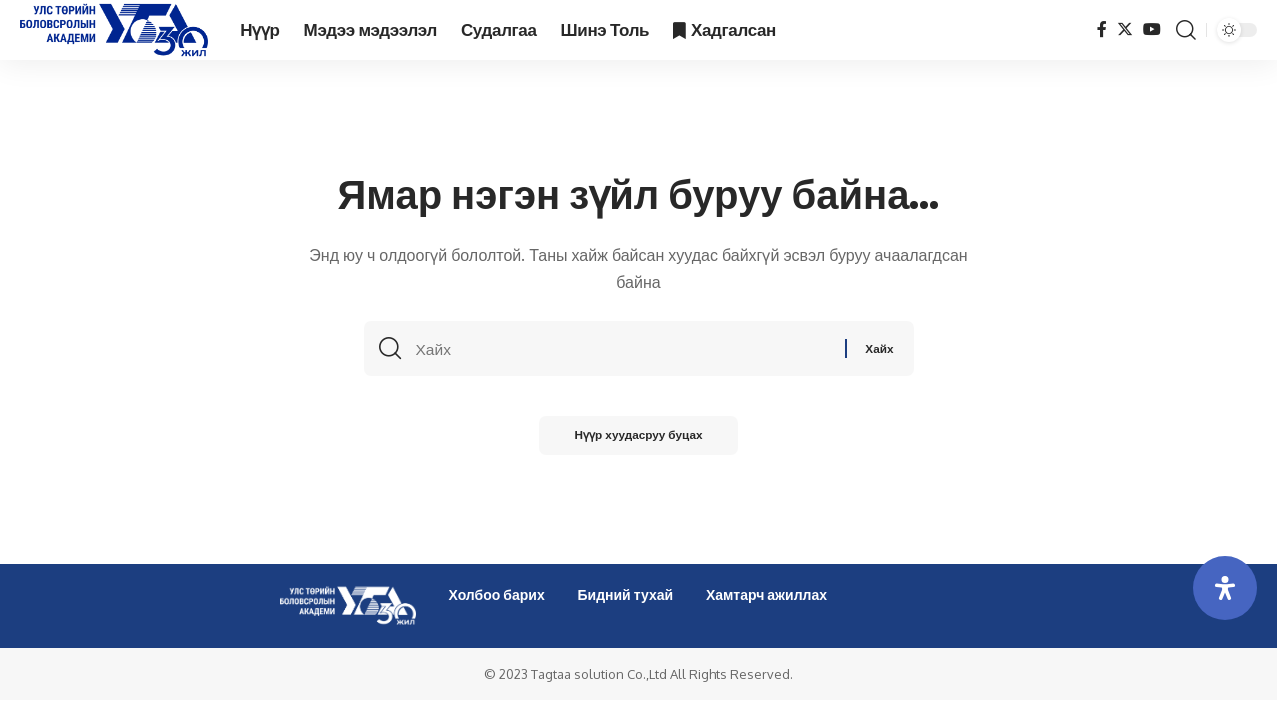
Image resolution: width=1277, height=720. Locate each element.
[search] (1186, 30)
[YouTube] (1152, 29)
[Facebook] (1102, 29)
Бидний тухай (626, 594)
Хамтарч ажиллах (766, 594)
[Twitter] (1125, 29)
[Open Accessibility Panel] (1225, 588)
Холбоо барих (497, 594)
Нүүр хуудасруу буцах (638, 439)
